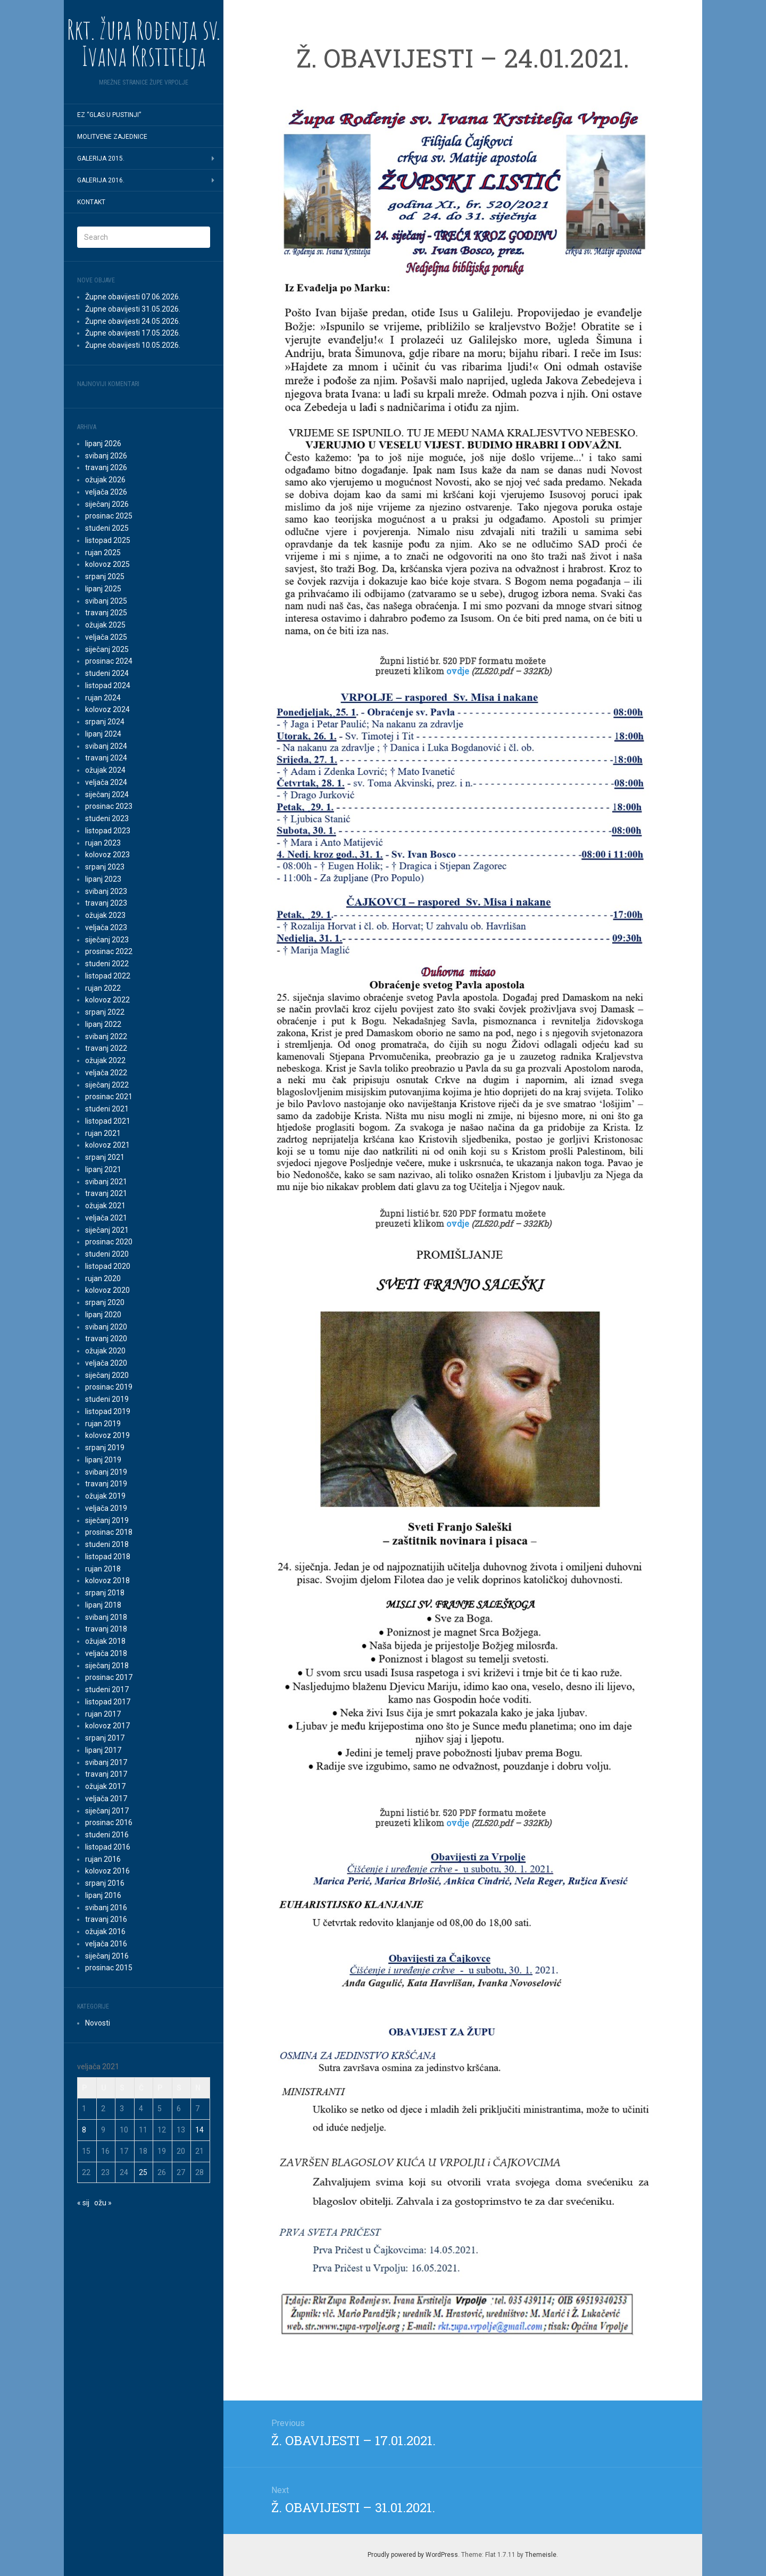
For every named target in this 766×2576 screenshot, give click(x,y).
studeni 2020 (107, 1254)
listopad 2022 (107, 976)
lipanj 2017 (103, 1750)
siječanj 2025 (107, 649)
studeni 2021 (107, 1109)
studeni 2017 (107, 1689)
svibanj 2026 (106, 455)
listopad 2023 (107, 830)
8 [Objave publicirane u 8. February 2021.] (84, 2130)
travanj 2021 (106, 1193)
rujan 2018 (103, 1569)
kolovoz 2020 (107, 1290)
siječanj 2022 (107, 1085)
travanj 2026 (106, 467)
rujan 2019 (103, 1423)
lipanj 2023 (103, 879)
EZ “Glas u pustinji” (109, 115)
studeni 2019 (107, 1399)
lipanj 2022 (103, 1024)
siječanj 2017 (107, 1810)
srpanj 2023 (104, 867)
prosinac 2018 (108, 1532)
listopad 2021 (107, 1121)
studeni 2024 (107, 673)
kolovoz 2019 (107, 1435)
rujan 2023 (103, 843)
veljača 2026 (106, 492)
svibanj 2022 (106, 1036)
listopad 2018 (107, 1556)
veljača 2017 (106, 1798)
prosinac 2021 (108, 1096)
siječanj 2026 (107, 504)
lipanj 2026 (103, 443)
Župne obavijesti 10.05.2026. (132, 345)
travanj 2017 (106, 1774)
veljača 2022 (106, 1072)
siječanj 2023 (107, 939)
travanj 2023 (106, 903)
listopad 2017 (107, 1701)
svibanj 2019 (106, 1472)
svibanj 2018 (106, 1617)
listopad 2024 (107, 685)
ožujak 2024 (105, 770)
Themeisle (540, 2554)
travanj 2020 (106, 1338)
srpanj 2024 (104, 721)
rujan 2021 (103, 1133)
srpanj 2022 (104, 1012)
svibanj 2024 (106, 746)
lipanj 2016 (103, 1895)
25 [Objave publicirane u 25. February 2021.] (143, 2172)
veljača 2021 (106, 1218)
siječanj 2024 (107, 794)
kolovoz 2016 (107, 1871)
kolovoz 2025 (107, 564)
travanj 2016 (106, 1919)
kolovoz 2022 (107, 1000)
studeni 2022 (107, 963)
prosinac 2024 (108, 661)
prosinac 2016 (108, 1822)
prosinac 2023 (108, 806)
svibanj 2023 (106, 891)
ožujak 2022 (105, 1060)
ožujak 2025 (105, 625)
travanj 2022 (106, 1048)
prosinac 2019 (108, 1387)
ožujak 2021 (105, 1205)
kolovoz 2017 (107, 1725)
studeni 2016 (107, 1834)
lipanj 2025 (103, 588)
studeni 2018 (107, 1544)
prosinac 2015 (108, 1967)
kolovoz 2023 (107, 854)
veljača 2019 (106, 1508)
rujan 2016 (103, 1859)
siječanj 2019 (107, 1520)
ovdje (458, 670)
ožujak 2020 (105, 1350)
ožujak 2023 (105, 915)
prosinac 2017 (108, 1677)
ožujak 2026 (105, 479)
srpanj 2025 (104, 576)
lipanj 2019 (103, 1460)
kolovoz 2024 (107, 709)
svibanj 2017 (106, 1762)
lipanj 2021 (103, 1169)
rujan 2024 (103, 697)
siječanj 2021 (107, 1230)
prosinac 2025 (108, 516)
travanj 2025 (106, 612)
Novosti (97, 2023)
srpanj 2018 (104, 1592)
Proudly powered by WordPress (413, 2554)
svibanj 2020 (106, 1327)
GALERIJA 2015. (100, 158)
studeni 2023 (107, 818)
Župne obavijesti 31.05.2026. (132, 309)
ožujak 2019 (105, 1496)
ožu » (103, 2202)
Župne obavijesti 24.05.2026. (132, 321)
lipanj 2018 (103, 1605)
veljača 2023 (106, 927)
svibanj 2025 (106, 601)
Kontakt (91, 202)
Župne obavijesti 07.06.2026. (132, 296)
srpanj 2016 (104, 1883)
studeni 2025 (107, 528)
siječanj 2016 (107, 1956)
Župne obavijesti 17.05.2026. (132, 333)
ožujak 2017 (105, 1786)
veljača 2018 (106, 1653)
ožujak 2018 (105, 1641)
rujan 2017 (103, 1714)
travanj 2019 (106, 1483)
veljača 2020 (106, 1363)
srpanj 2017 (104, 1738)
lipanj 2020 (103, 1314)
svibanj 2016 (106, 1907)
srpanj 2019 (104, 1447)
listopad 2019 (107, 1411)
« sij (83, 2202)
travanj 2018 (106, 1629)
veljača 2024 (106, 782)
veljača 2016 (106, 1943)
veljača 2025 (106, 637)
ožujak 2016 (105, 1931)
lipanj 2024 (103, 734)
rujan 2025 (103, 552)
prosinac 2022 (108, 951)
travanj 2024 (106, 758)
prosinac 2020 (108, 1241)
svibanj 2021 (106, 1181)
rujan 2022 (103, 988)
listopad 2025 (107, 540)
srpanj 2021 (104, 1157)
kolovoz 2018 (107, 1580)
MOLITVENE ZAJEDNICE (112, 136)
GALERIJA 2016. (100, 180)
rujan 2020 (103, 1278)
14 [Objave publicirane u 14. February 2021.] (199, 2130)
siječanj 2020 (107, 1375)
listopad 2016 (107, 1847)
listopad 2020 (107, 1266)
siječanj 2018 (107, 1665)
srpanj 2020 (104, 1302)
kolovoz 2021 (107, 1145)
